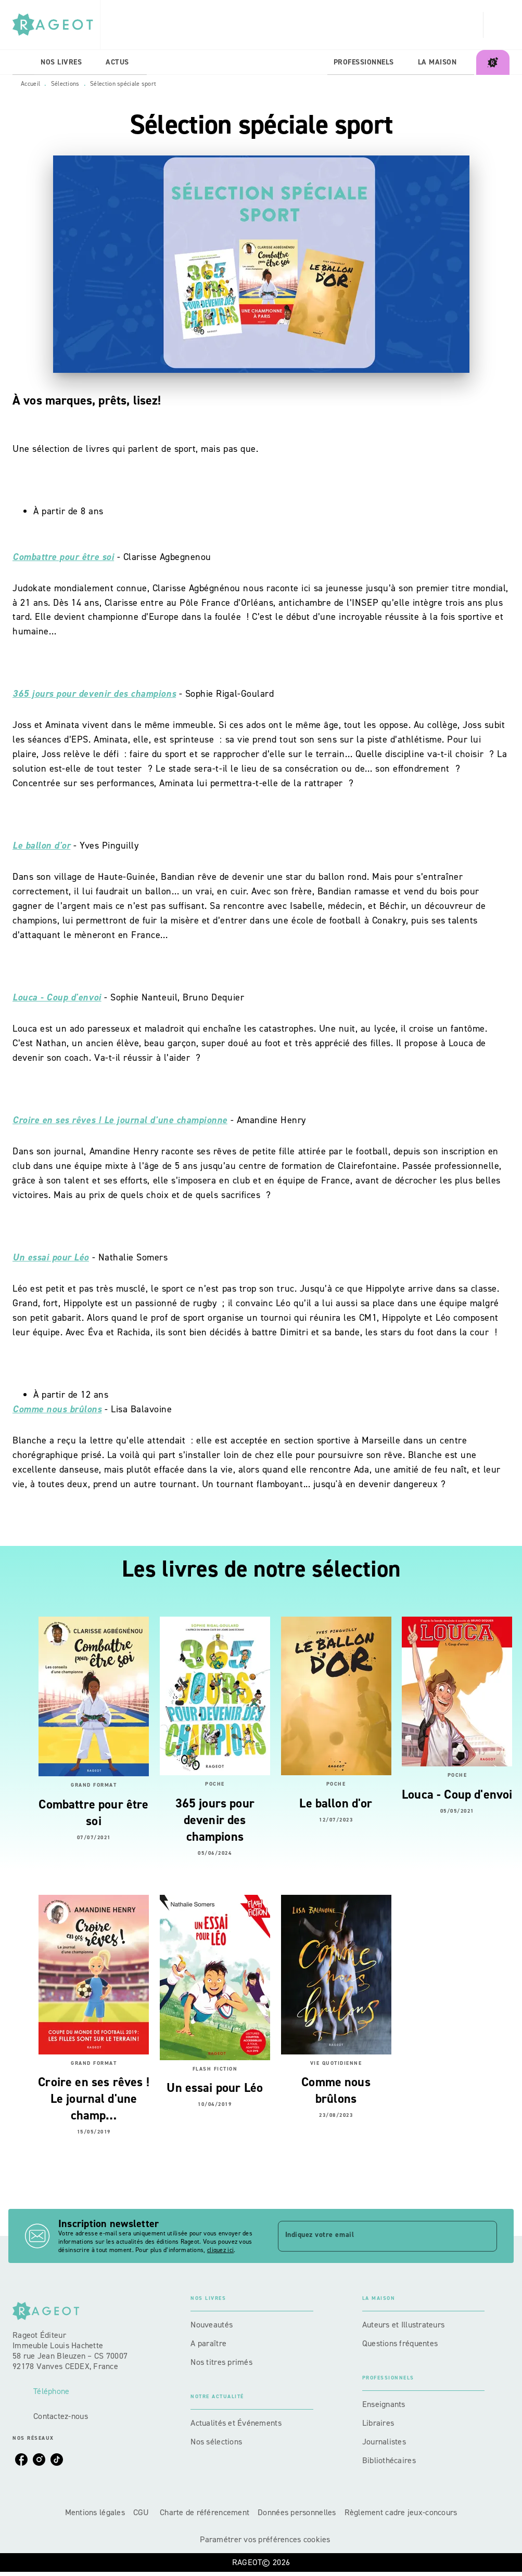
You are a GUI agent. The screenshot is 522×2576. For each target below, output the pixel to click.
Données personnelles (297, 2512)
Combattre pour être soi (63, 557)
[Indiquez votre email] (375, 2236)
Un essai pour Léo (50, 1257)
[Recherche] (496, 25)
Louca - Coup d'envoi (56, 997)
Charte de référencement (204, 2512)
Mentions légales (95, 2512)
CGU (142, 2512)
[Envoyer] (484, 2235)
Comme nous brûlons (57, 1409)
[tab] (23, 62)
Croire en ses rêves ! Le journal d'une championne (119, 1120)
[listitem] (21, 2459)
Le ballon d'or (41, 845)
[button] (251, 2324)
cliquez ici (220, 2250)
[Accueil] (56, 24)
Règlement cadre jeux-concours (401, 2512)
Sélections (65, 84)
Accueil (30, 84)
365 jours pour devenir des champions (94, 693)
